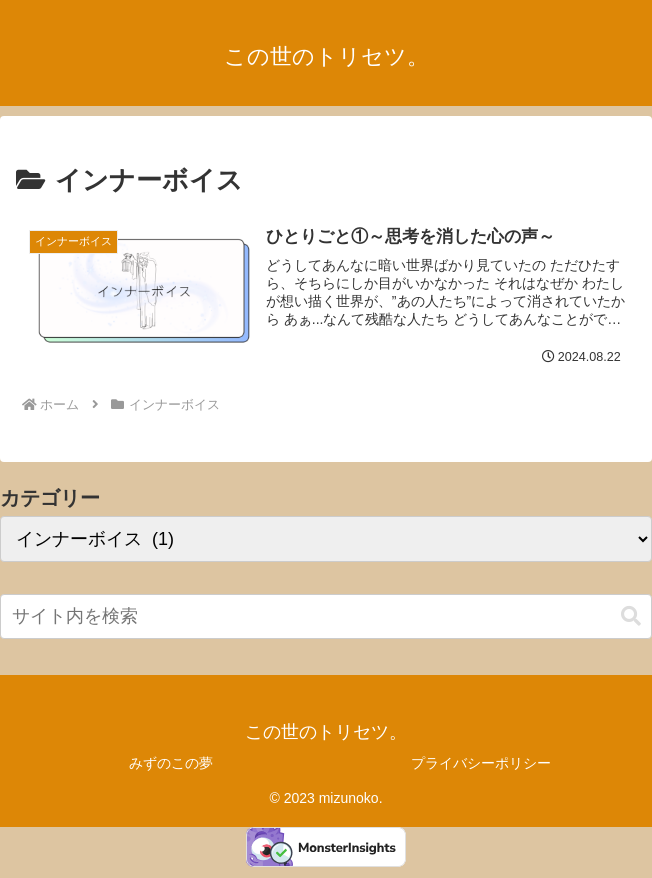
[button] (631, 616)
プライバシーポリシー (481, 763)
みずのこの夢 (171, 763)
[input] (326, 616)
